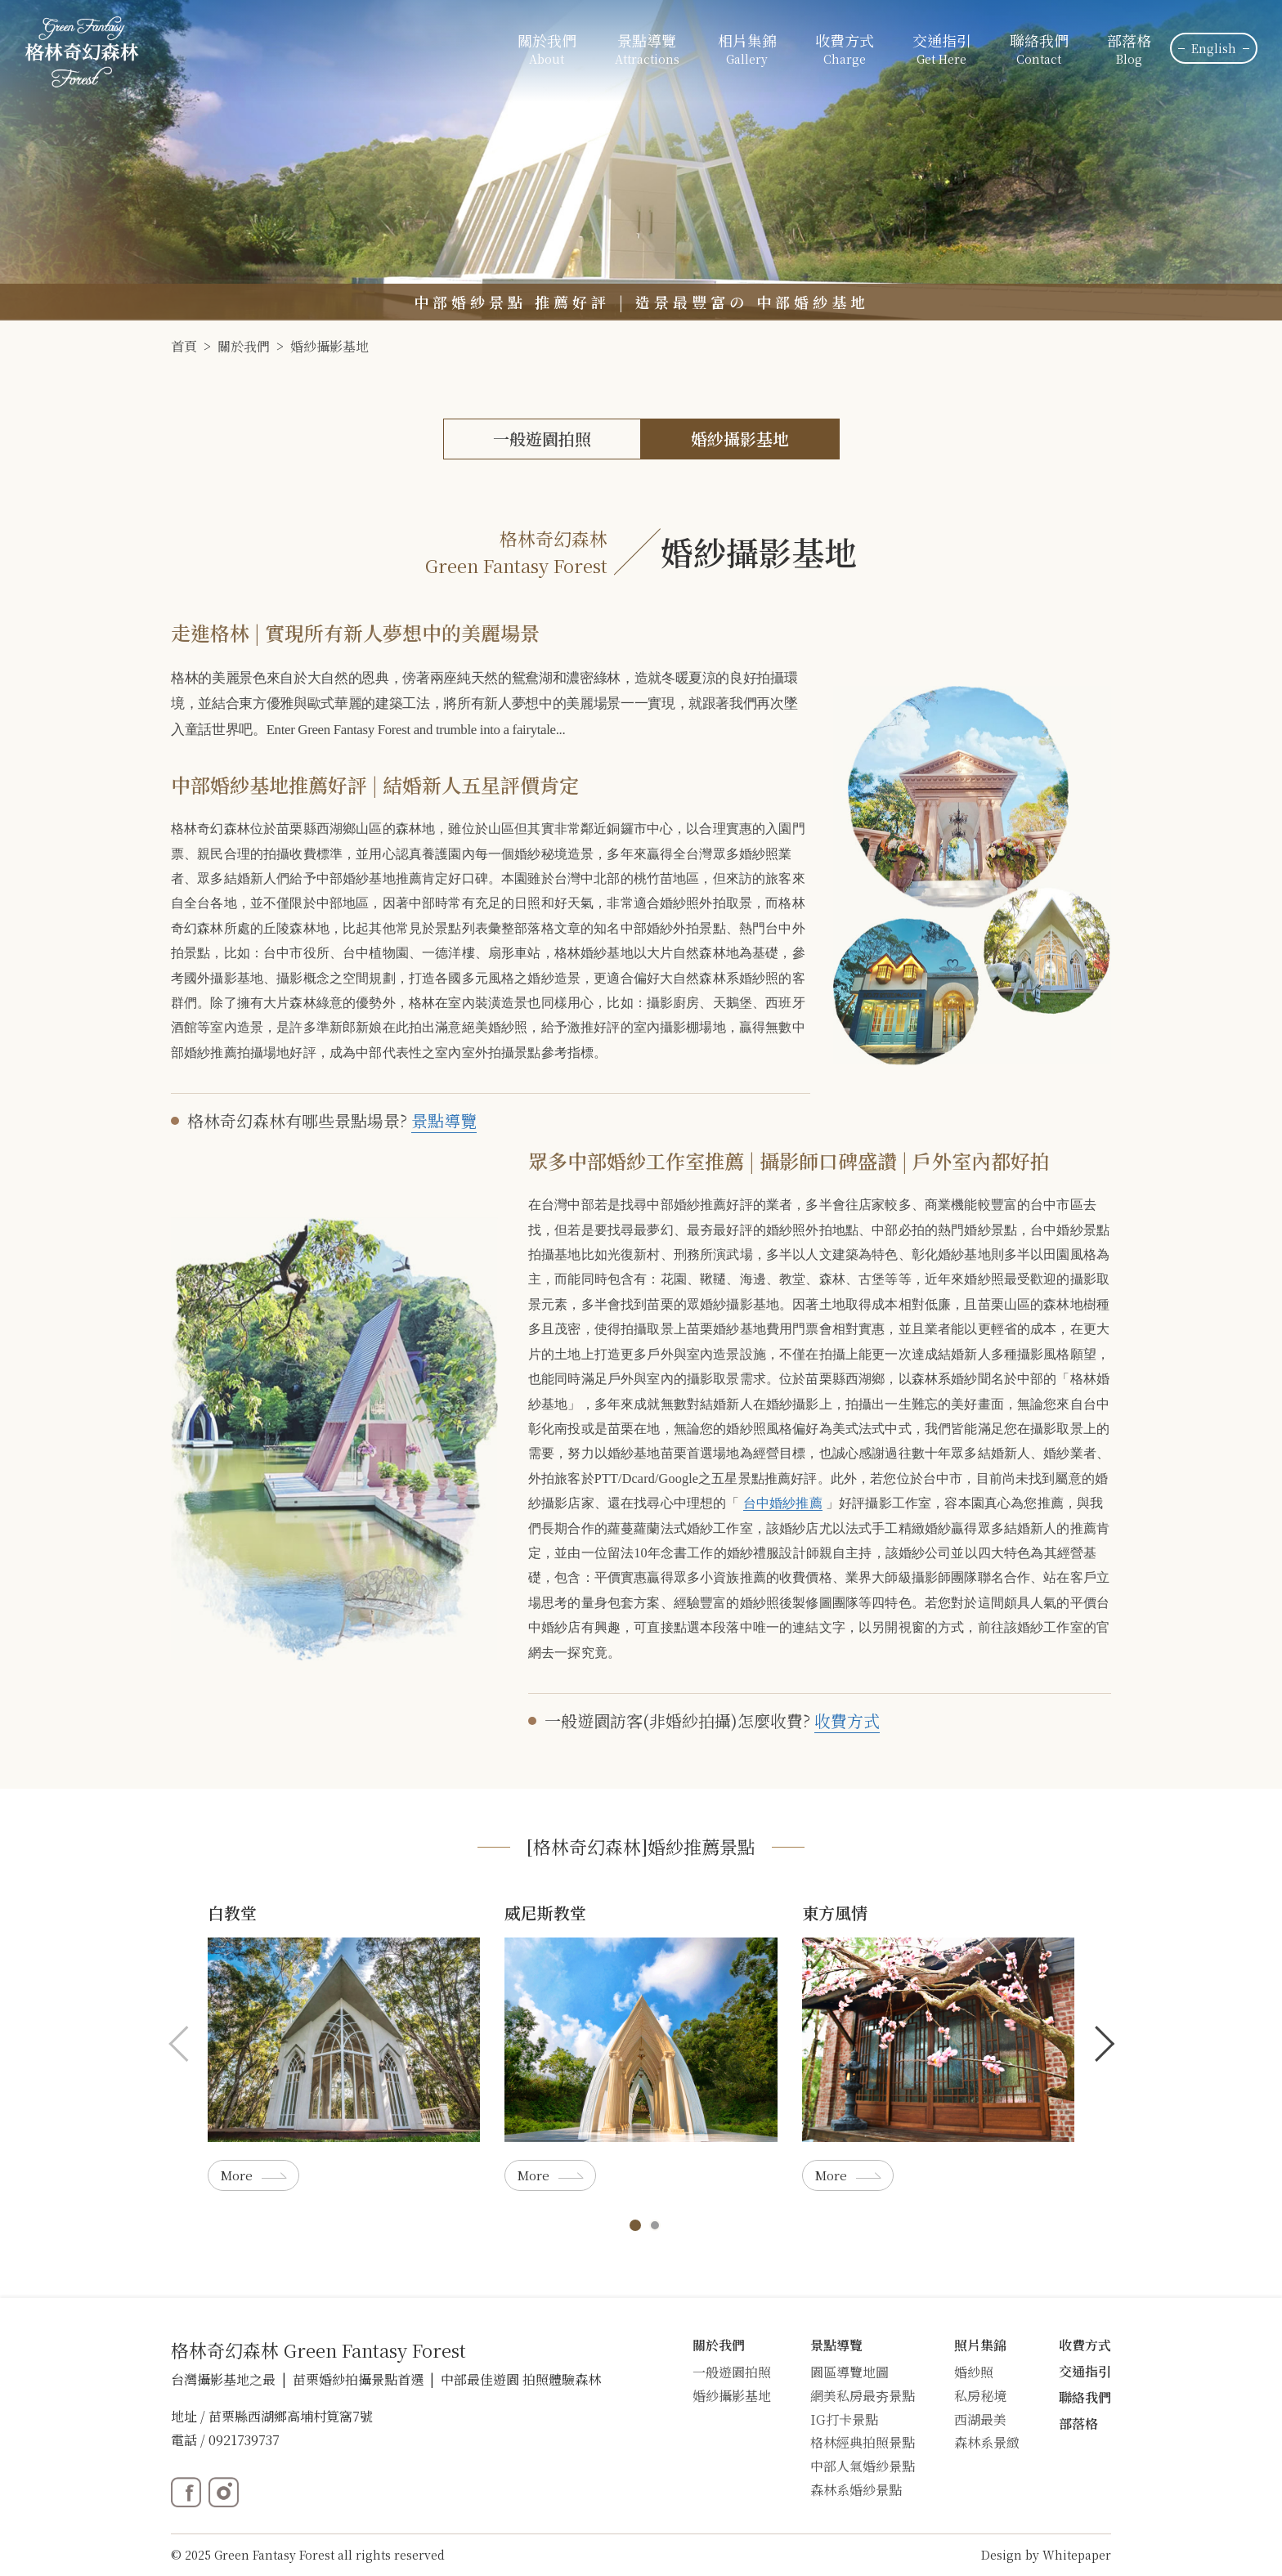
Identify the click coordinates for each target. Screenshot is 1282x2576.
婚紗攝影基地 (329, 346)
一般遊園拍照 (542, 438)
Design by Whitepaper (1046, 2555)
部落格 (1129, 50)
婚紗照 (973, 2372)
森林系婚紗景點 (856, 2489)
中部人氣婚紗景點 (862, 2466)
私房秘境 (980, 2395)
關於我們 (243, 346)
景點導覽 (444, 1120)
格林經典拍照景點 (862, 2442)
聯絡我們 (1039, 50)
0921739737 (244, 2439)
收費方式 (844, 50)
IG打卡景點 (844, 2419)
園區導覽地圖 (849, 2372)
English (1213, 48)
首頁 (184, 346)
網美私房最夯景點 (862, 2395)
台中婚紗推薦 (783, 1503)
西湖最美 (980, 2419)
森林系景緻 (987, 2442)
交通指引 (941, 50)
